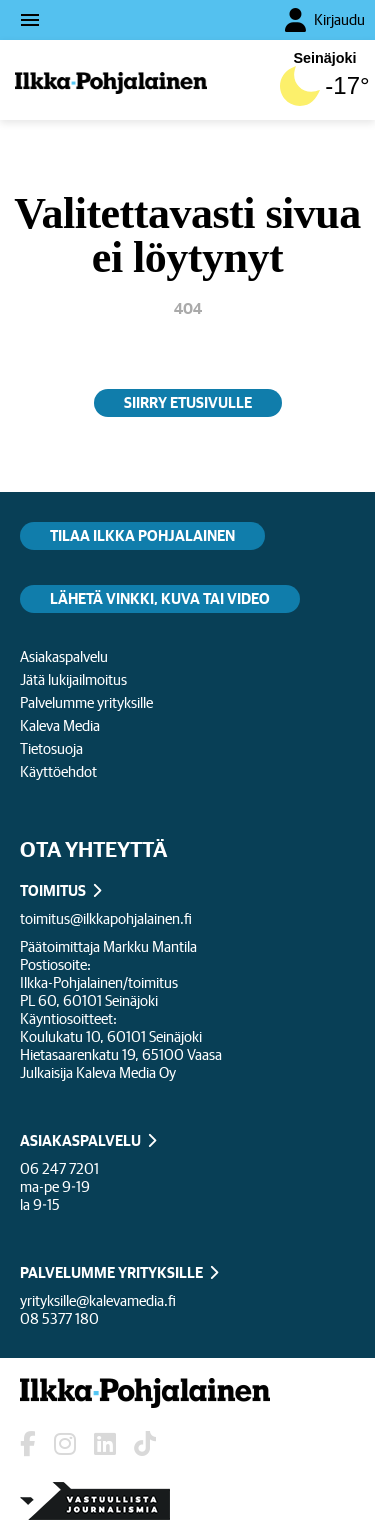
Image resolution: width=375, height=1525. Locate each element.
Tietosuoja (51, 748)
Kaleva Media (60, 725)
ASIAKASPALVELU (80, 1140)
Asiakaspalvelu (64, 656)
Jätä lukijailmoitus (73, 679)
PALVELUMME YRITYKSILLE (111, 1272)
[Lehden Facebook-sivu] (28, 1444)
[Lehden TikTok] (145, 1444)
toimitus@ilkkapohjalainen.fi (106, 918)
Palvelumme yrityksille (86, 702)
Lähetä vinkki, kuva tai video (160, 598)
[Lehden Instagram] (65, 1444)
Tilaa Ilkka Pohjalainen (142, 535)
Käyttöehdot (58, 771)
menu (30, 20)
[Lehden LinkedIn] (105, 1444)
